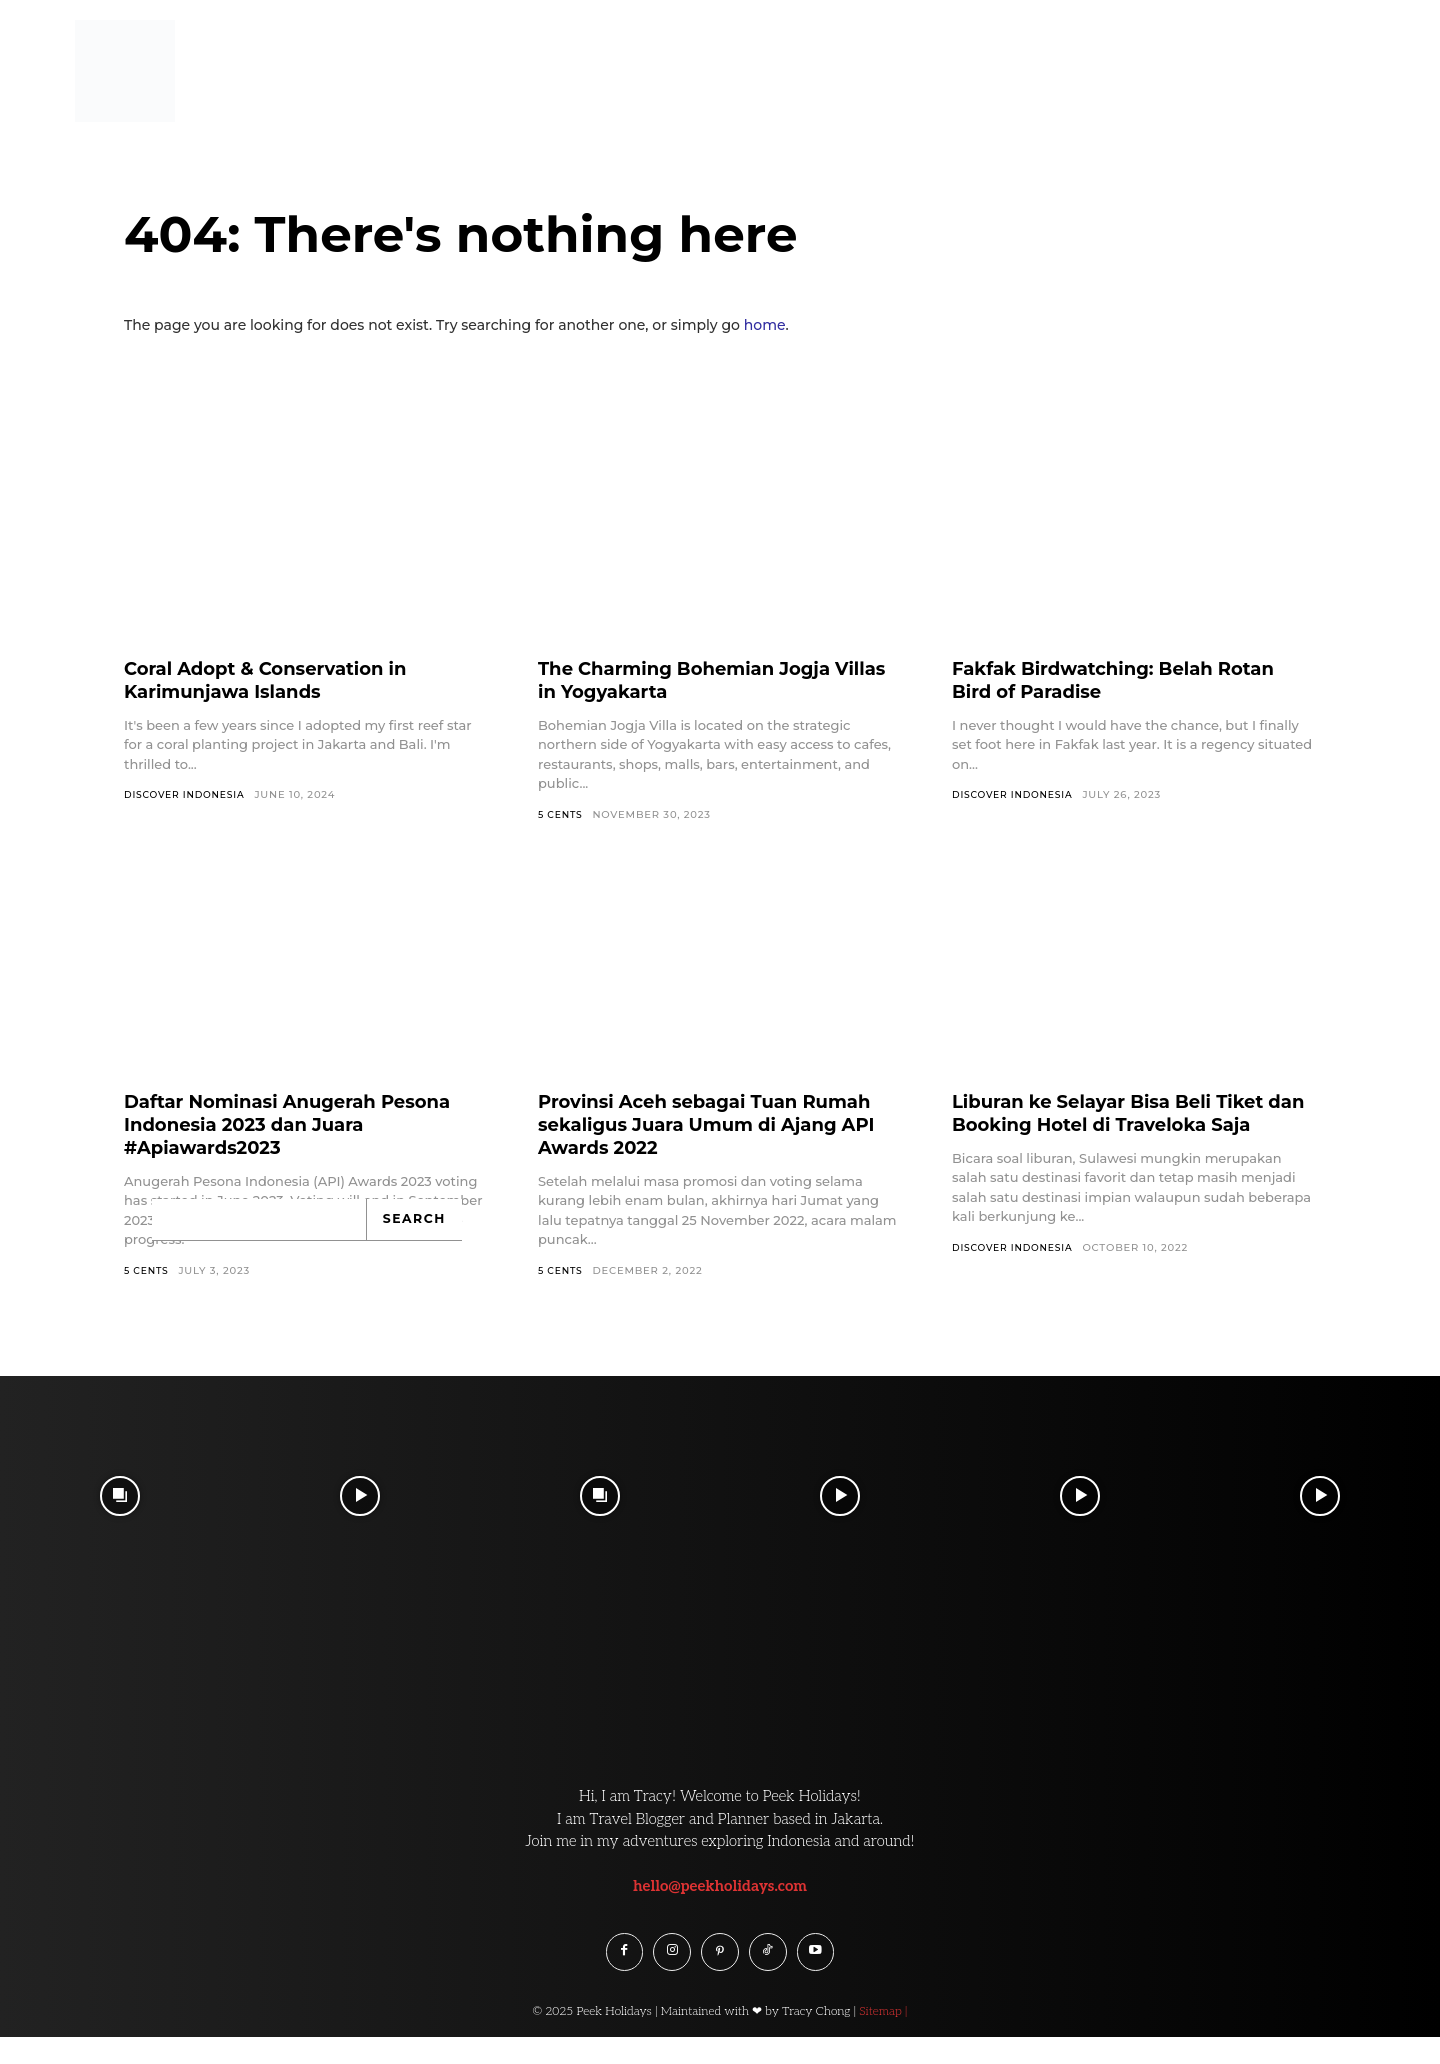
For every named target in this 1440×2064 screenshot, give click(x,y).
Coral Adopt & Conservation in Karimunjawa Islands (281, 679)
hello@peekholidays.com (720, 1888)
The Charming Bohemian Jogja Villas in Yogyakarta (700, 679)
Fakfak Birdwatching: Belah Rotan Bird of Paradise (1131, 679)
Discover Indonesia (189, 794)
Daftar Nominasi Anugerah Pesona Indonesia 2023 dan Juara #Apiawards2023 (305, 1125)
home (765, 325)
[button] (1382, 53)
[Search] (416, 1221)
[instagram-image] (120, 1498)
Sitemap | (883, 2020)
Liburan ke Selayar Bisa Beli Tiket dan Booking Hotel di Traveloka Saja (1125, 1125)
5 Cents (562, 814)
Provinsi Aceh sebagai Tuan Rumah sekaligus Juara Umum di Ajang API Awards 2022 (711, 1125)
